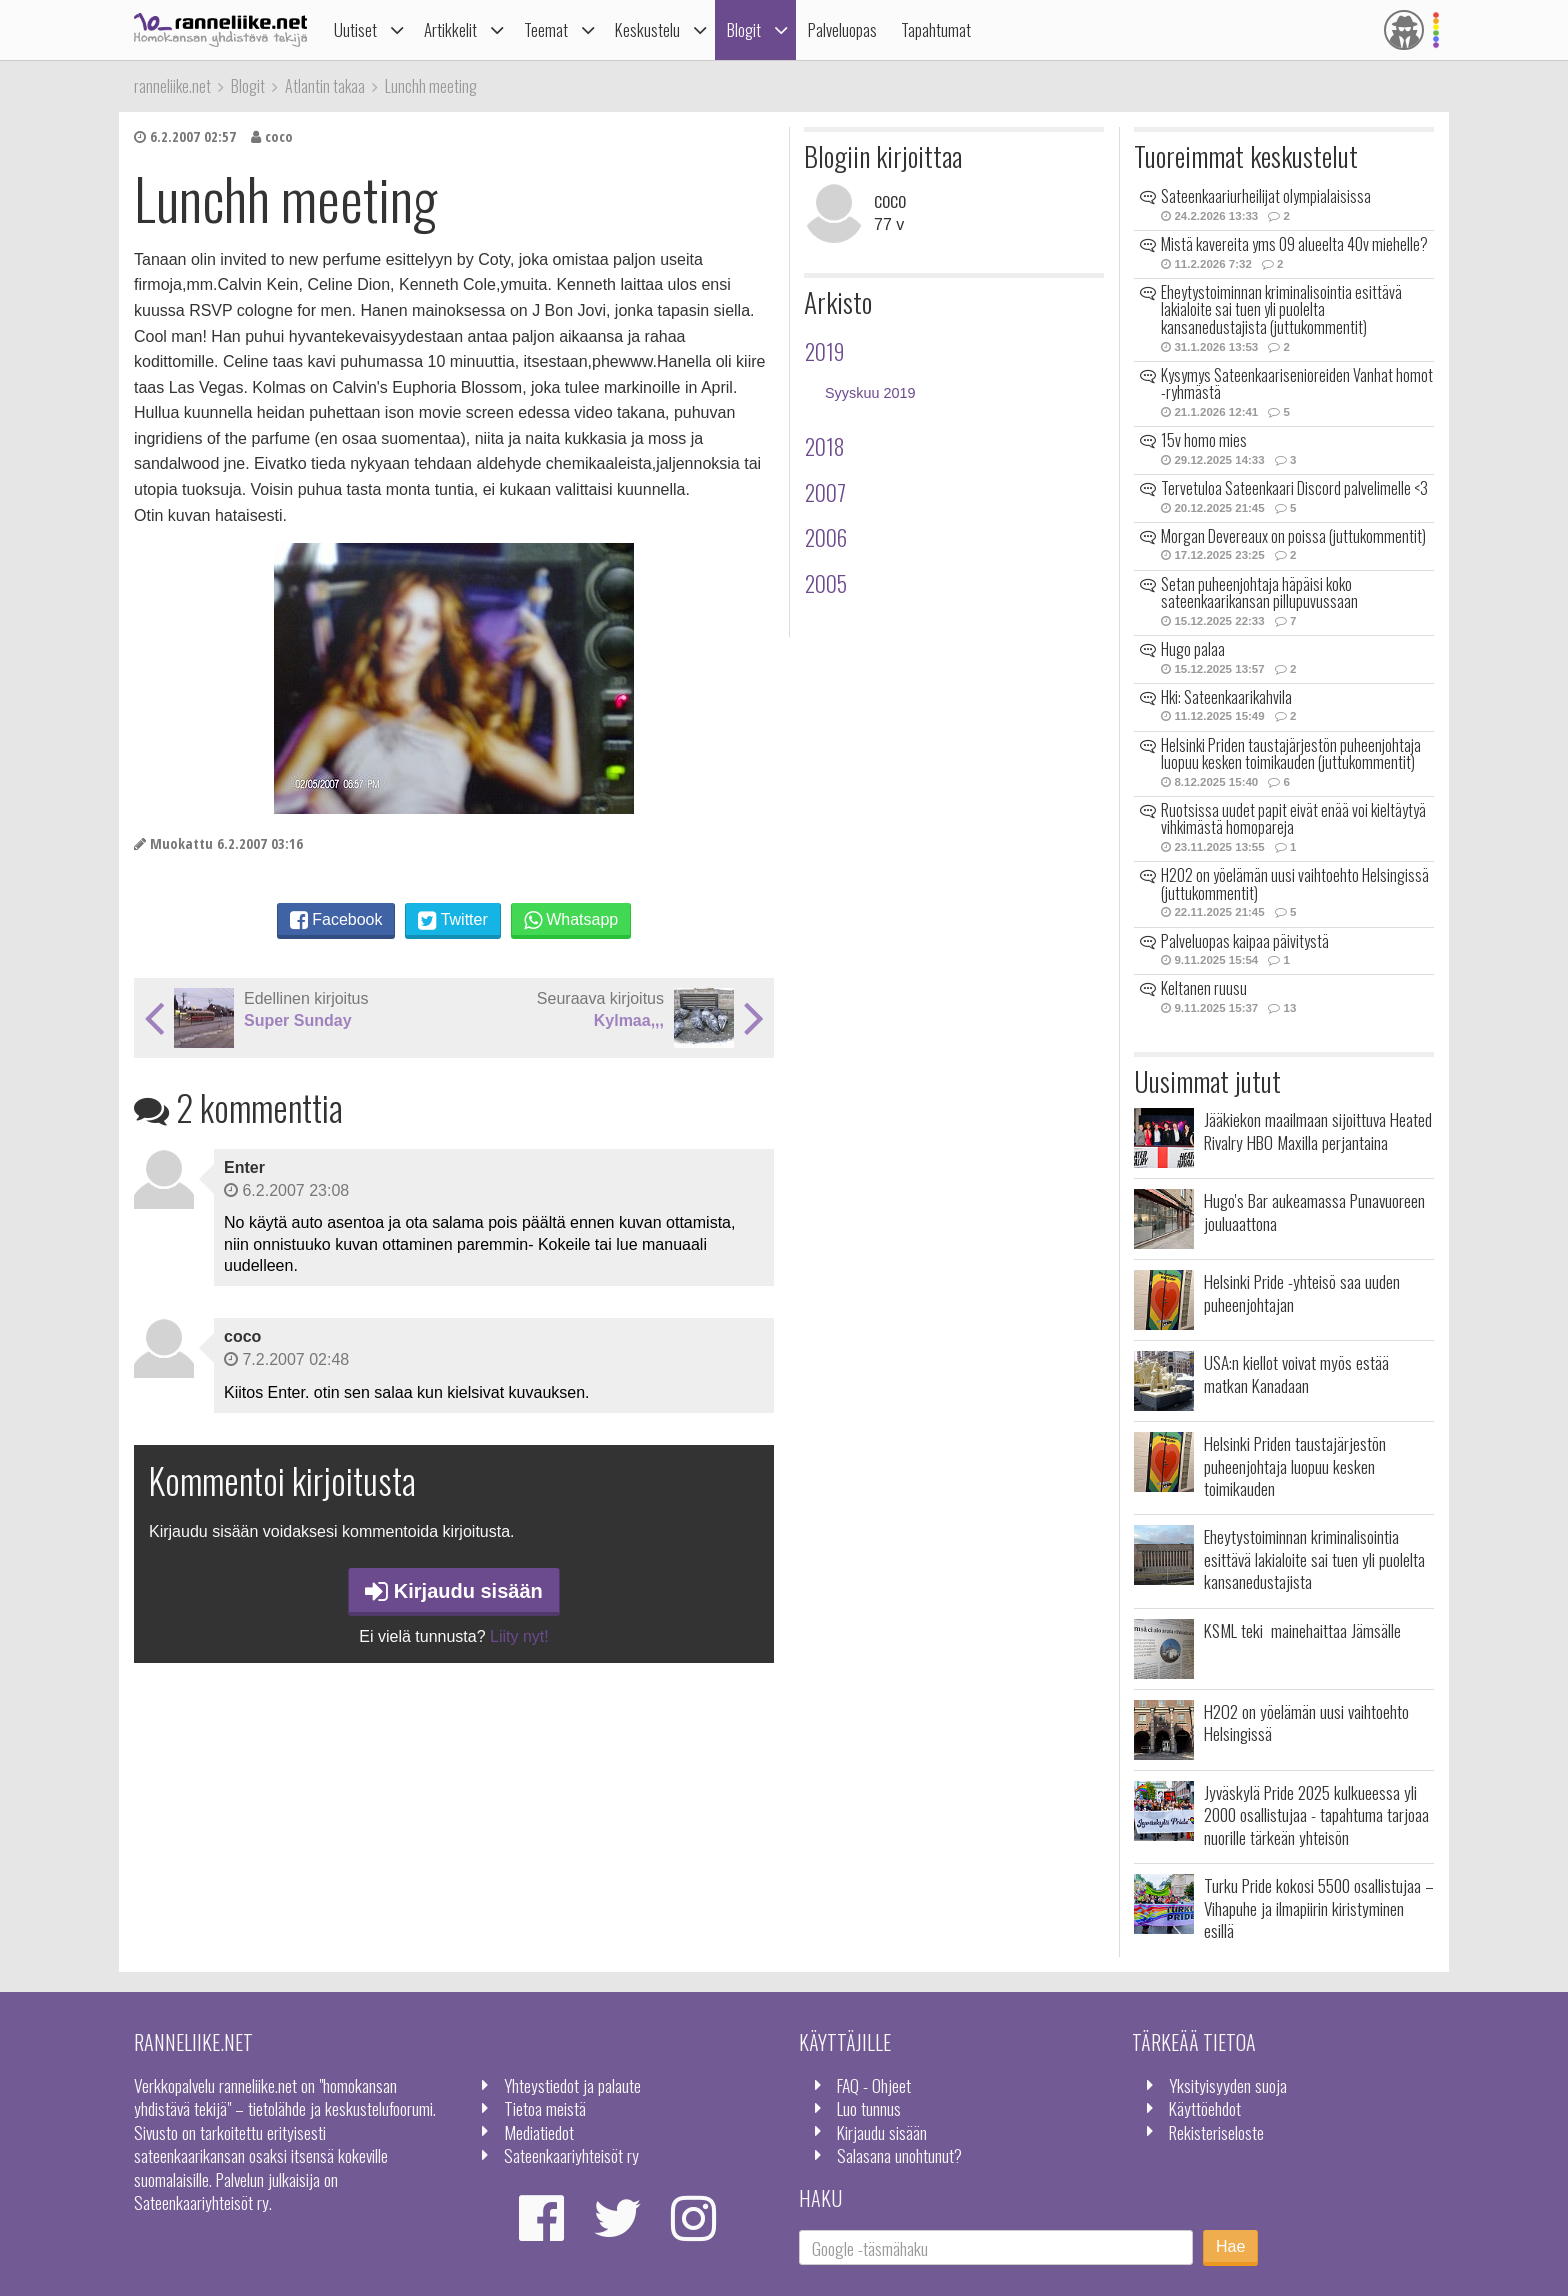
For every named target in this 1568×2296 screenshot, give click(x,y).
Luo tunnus (869, 2108)
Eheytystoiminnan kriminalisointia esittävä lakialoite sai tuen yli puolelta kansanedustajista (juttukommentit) (1281, 309)
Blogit (744, 29)
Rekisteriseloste (1216, 2132)
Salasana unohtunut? (899, 2155)
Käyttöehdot (1205, 2108)
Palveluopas (842, 29)
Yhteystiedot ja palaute (572, 2085)
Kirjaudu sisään (454, 1591)
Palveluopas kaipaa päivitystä (1245, 941)
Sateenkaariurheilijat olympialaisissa (1266, 196)
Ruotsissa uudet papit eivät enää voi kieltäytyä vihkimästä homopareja (1293, 819)
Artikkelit (450, 29)
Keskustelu (647, 29)
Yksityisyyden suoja (1228, 2085)
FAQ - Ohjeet (874, 2085)
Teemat (546, 29)
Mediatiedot (539, 2132)
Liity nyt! (519, 1636)
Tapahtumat (936, 29)
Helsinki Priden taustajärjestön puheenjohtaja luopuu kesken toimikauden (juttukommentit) (1291, 754)
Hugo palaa (1193, 649)
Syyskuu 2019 (870, 393)
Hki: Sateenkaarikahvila (1226, 697)
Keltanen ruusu (1204, 988)
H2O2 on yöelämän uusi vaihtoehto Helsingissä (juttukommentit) (1295, 884)
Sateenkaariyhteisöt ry (571, 2155)
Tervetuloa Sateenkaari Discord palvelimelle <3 (1294, 488)
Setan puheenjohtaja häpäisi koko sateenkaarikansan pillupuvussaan (1259, 593)
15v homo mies (1204, 440)
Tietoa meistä (545, 2108)
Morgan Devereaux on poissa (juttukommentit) (1293, 536)
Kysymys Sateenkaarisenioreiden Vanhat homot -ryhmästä (1297, 384)
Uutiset (355, 29)
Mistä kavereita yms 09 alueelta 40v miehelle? (1294, 244)
